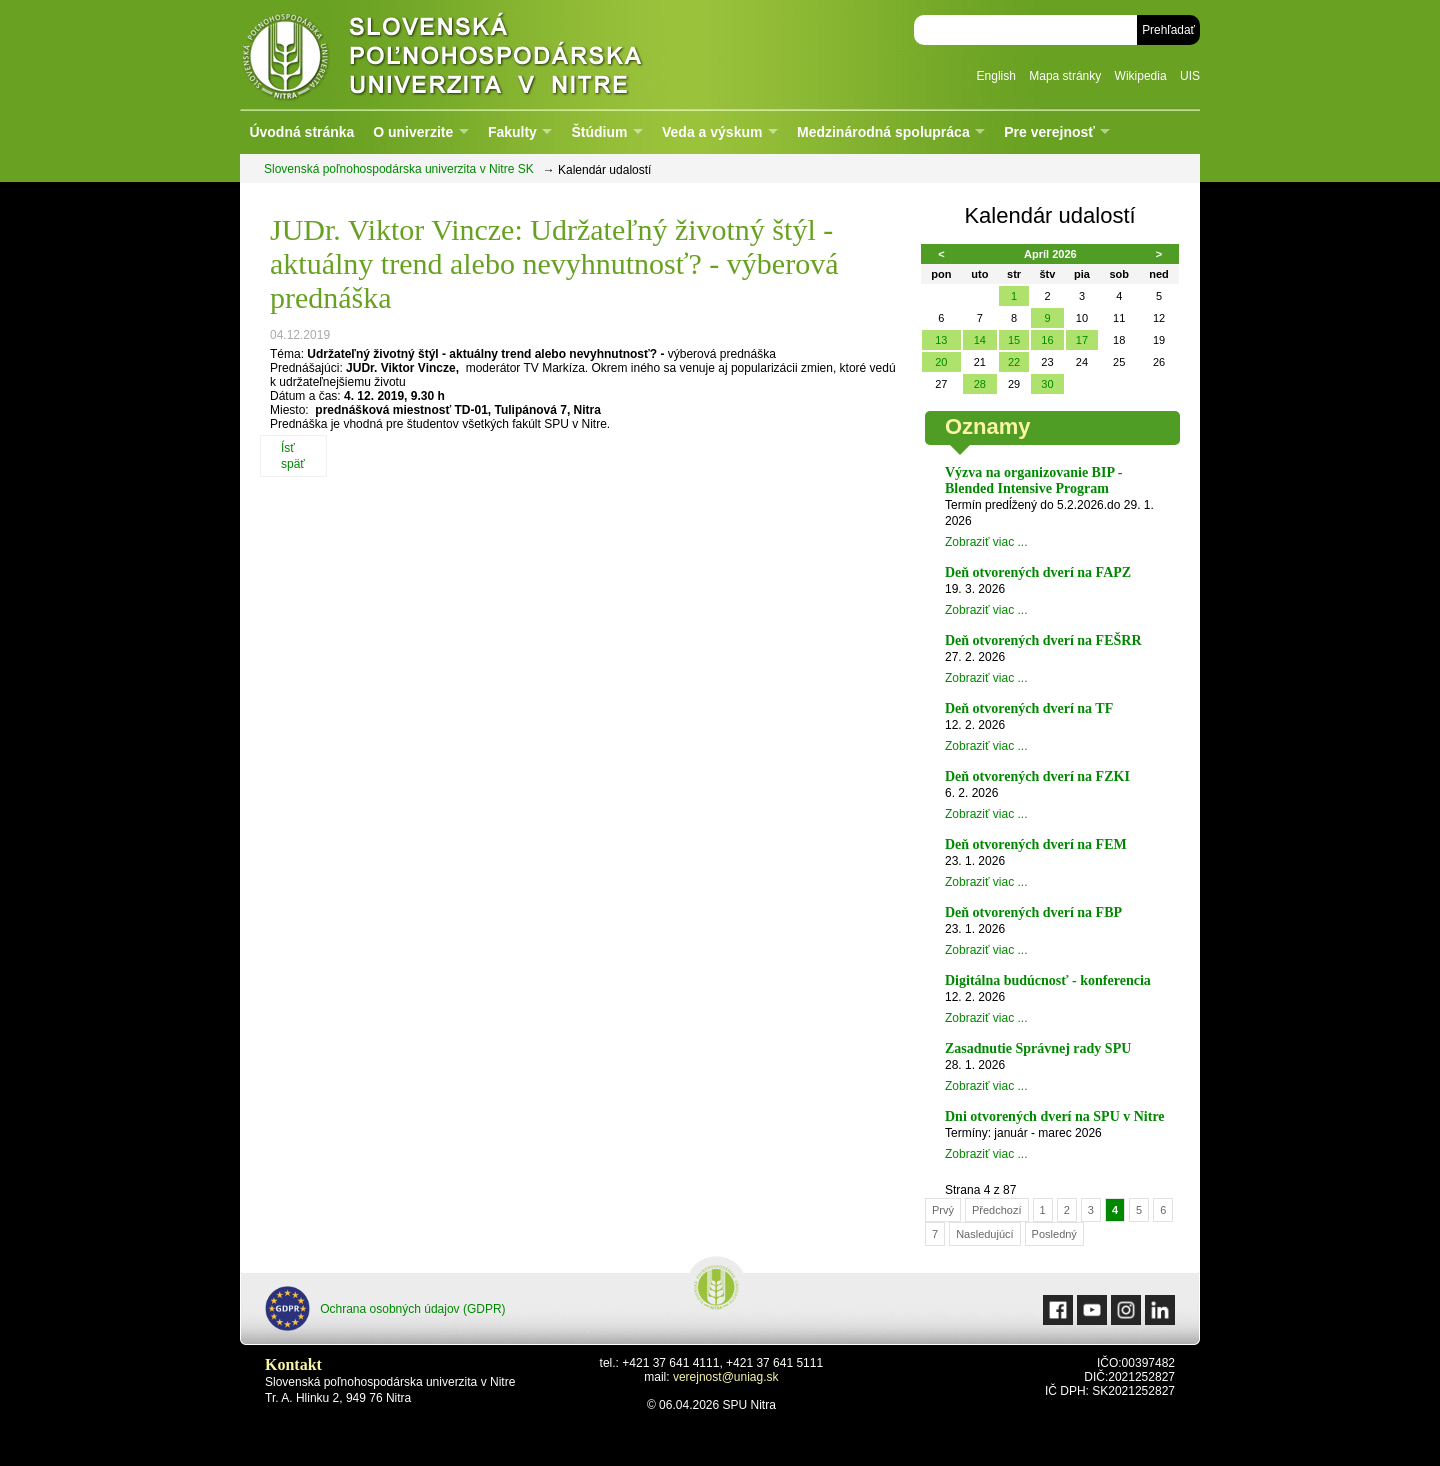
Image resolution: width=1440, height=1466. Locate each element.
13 (941, 340)
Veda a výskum (712, 132)
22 (1014, 362)
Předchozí (997, 1210)
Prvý (943, 1210)
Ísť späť (293, 456)
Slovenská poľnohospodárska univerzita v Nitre (485, 54)
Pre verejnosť (1049, 132)
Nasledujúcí (984, 1234)
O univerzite (413, 132)
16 (1047, 340)
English (996, 76)
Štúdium (599, 132)
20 (941, 362)
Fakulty (512, 132)
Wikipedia (1141, 76)
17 (1082, 340)
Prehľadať (1168, 30)
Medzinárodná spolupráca (883, 132)
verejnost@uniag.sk (726, 1377)
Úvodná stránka (301, 132)
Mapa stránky (1065, 76)
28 (980, 384)
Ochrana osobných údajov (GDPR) (385, 1308)
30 (1047, 384)
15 (1014, 340)
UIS (1190, 76)
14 (980, 340)
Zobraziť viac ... (986, 542)
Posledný (1054, 1234)
